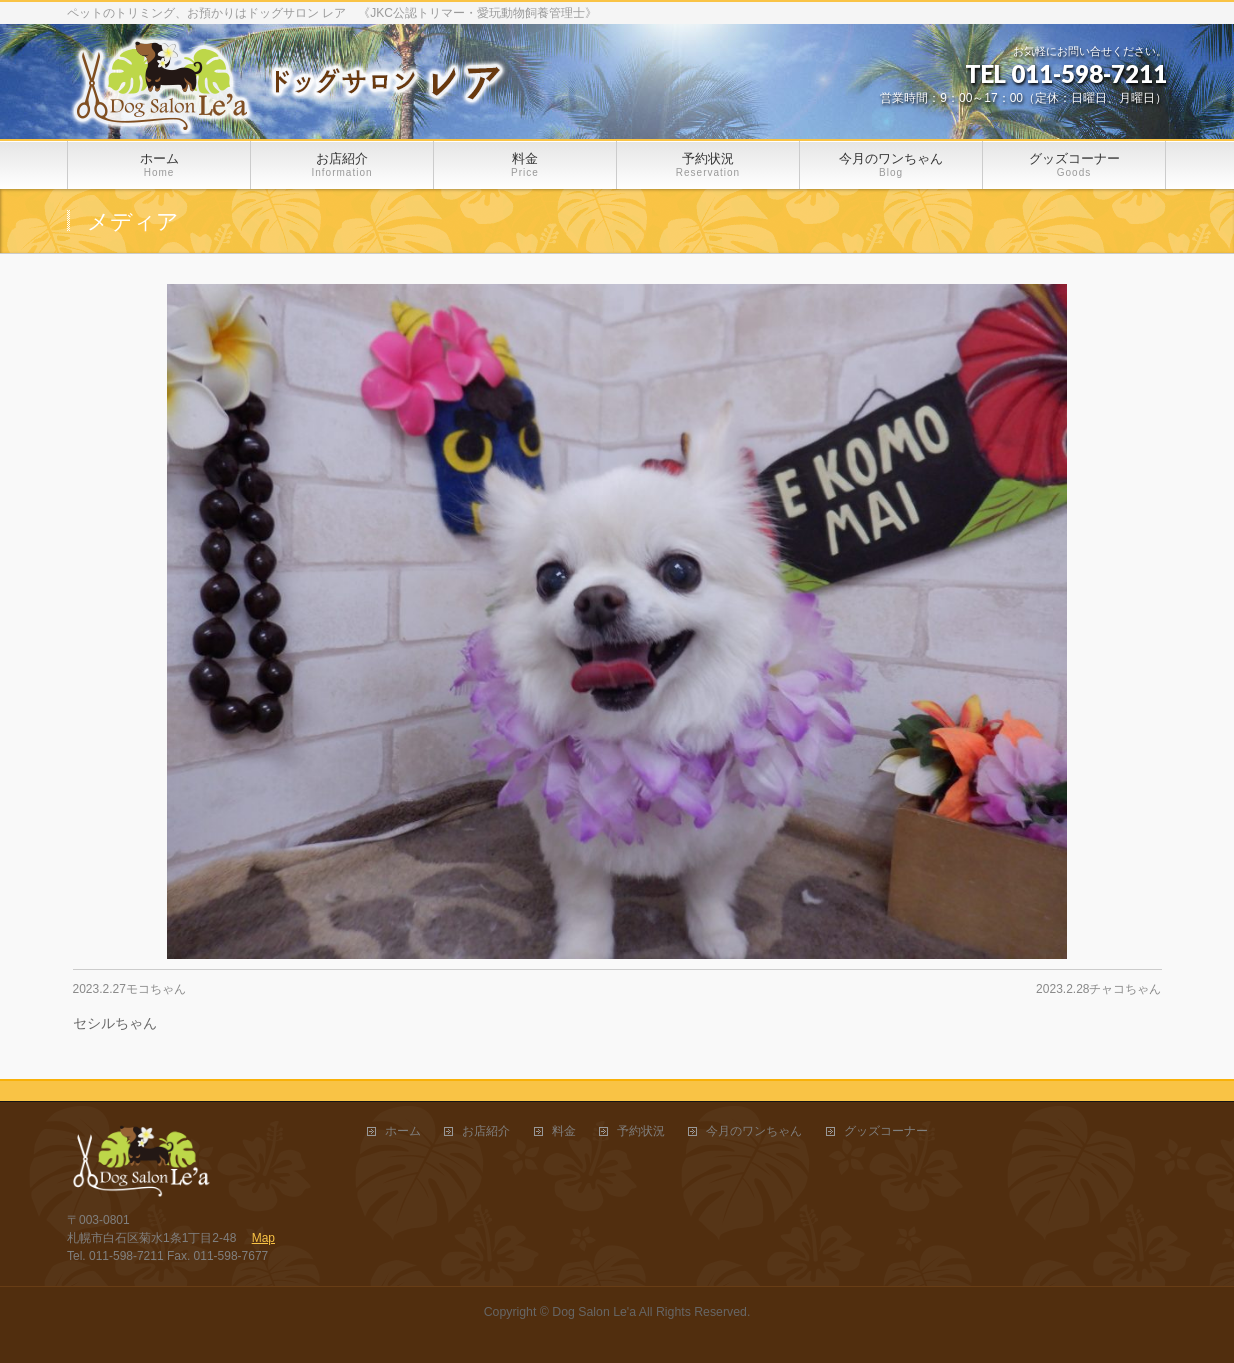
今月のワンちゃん (754, 1131)
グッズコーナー (886, 1131)
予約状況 (641, 1131)
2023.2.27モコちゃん (129, 989)
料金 (564, 1131)
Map (263, 1238)
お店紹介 (486, 1131)
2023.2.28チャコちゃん (1098, 989)
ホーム (403, 1131)
